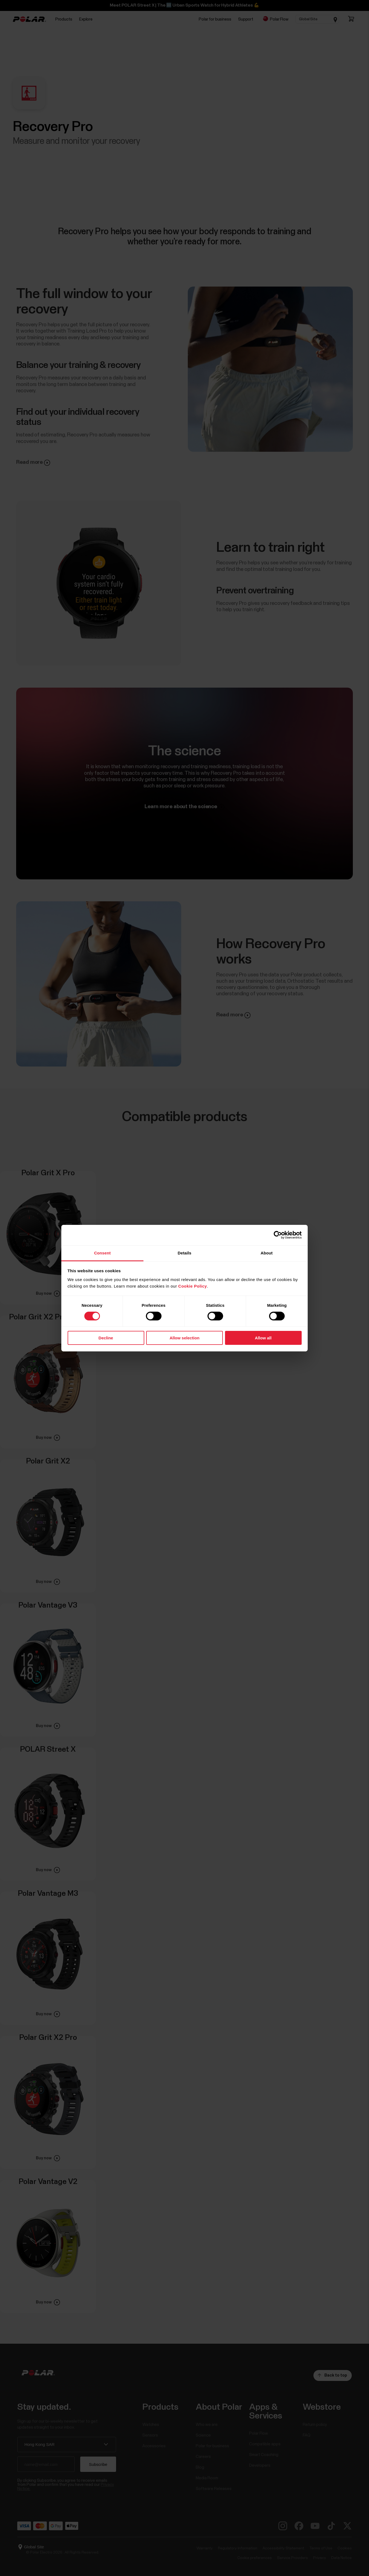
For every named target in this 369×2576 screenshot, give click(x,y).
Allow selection (184, 1338)
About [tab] (267, 1252)
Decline (106, 1338)
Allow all (263, 1338)
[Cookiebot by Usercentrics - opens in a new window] (278, 1235)
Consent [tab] (102, 1252)
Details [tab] (184, 1252)
